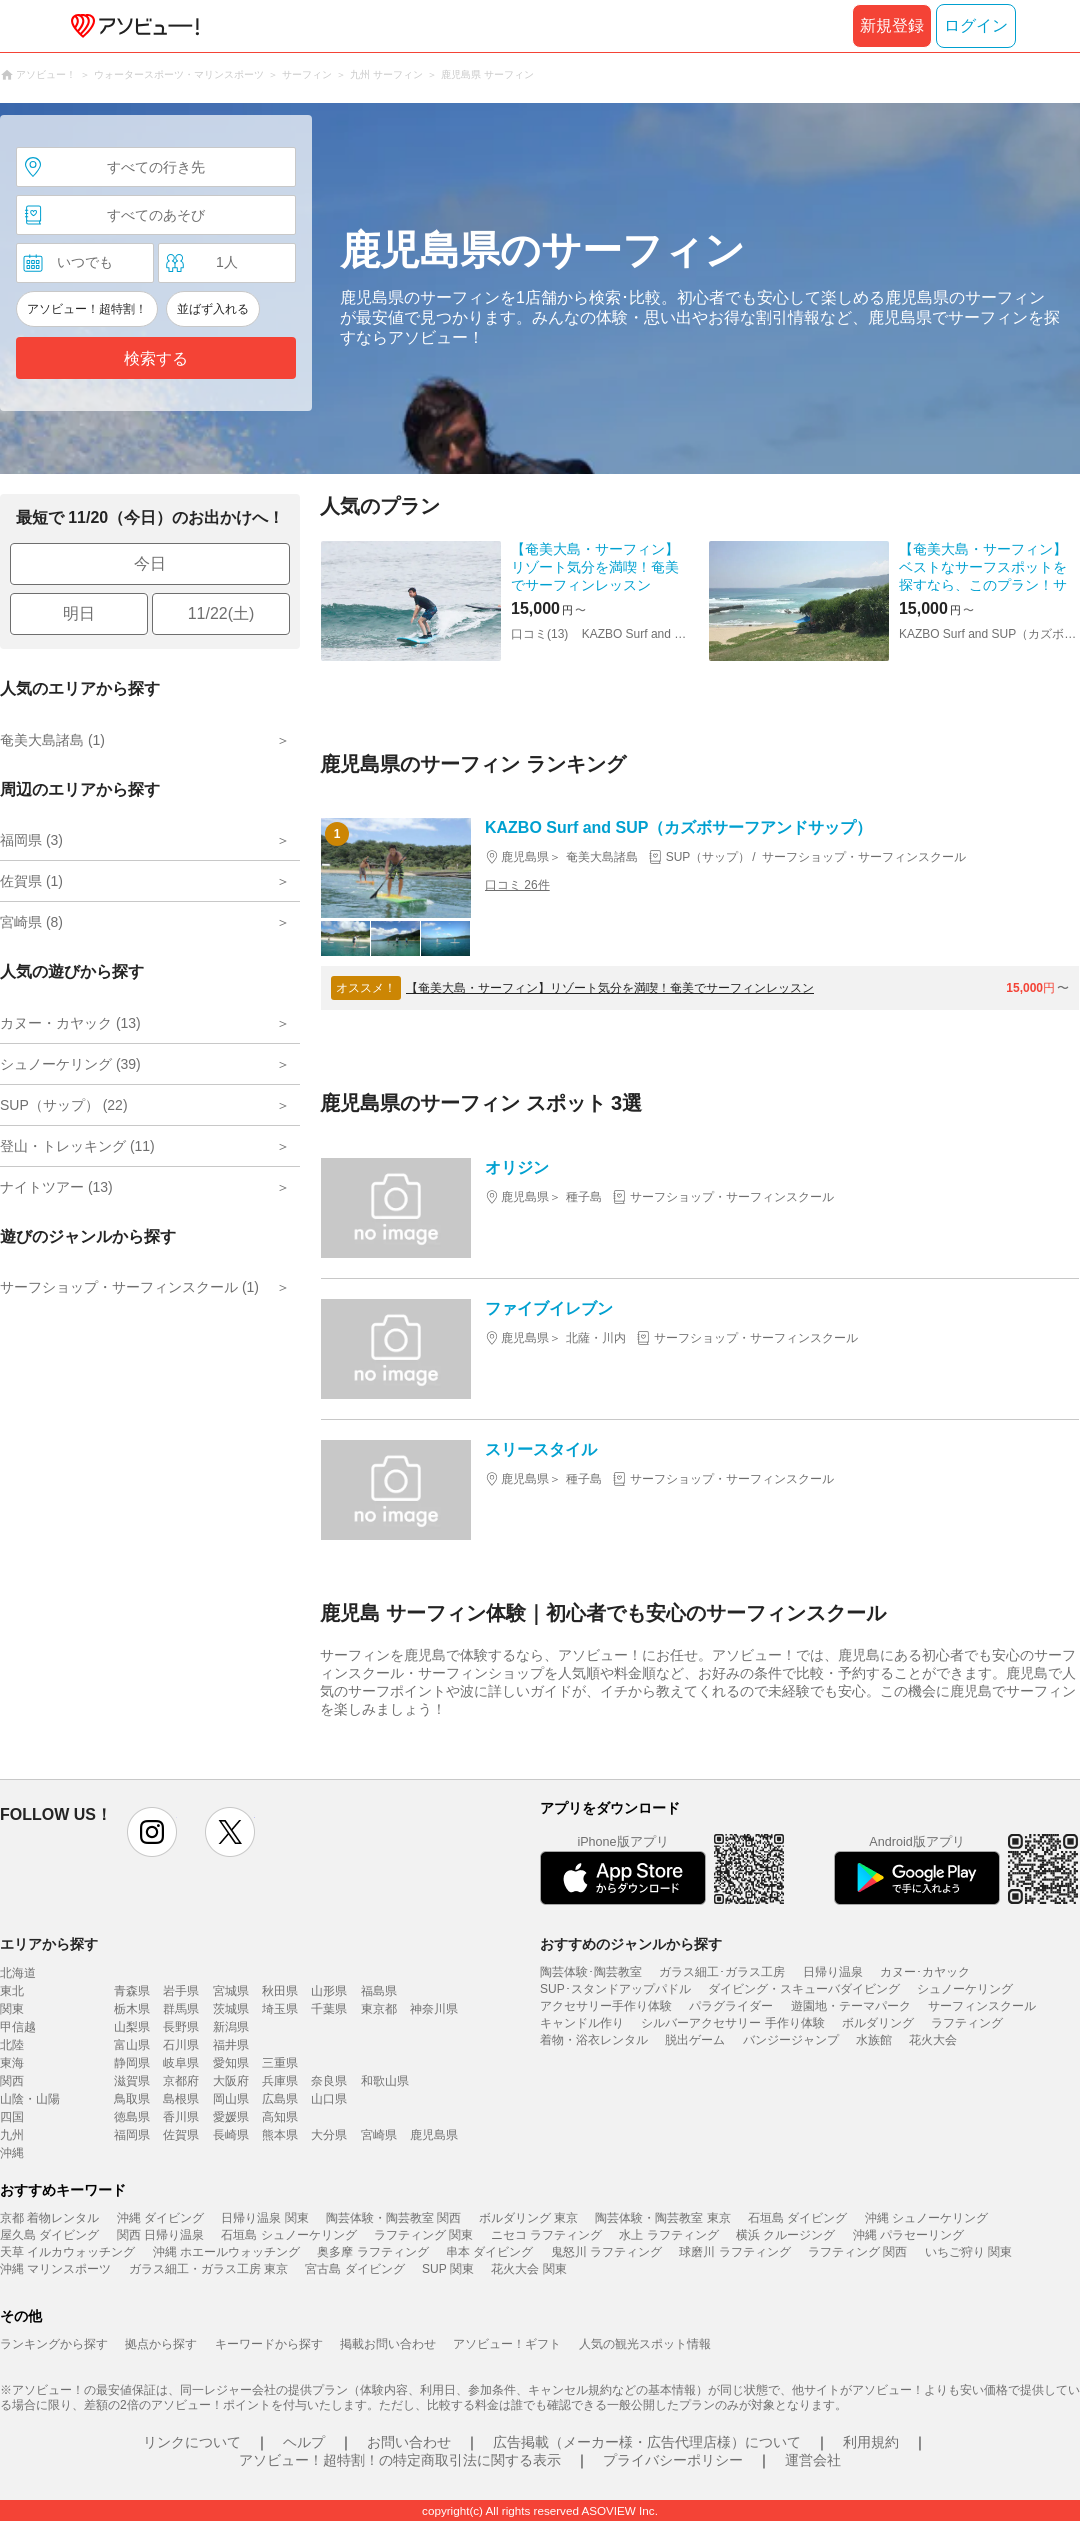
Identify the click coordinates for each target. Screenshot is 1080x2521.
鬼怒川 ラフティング (606, 2252)
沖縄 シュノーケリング (926, 2218)
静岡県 (132, 2063)
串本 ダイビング (489, 2252)
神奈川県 (434, 2009)
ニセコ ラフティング (546, 2235)
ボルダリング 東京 (528, 2218)
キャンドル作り (582, 2023)
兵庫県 (280, 2081)
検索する (156, 358)
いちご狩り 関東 (968, 2252)
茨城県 (231, 2009)
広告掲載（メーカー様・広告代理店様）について (647, 2442)
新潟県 (231, 2027)
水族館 (874, 2040)
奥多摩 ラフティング (372, 2252)
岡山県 (231, 2099)
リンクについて (192, 2442)
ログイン (976, 25)
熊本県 (280, 2135)
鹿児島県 (434, 2135)
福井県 (231, 2045)
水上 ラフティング (668, 2235)
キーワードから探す (269, 2344)
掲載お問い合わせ (388, 2344)
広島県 (280, 2099)
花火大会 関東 (528, 2269)
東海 (12, 2063)
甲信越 (18, 2027)
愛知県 (231, 2063)
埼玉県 (280, 2009)
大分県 (329, 2135)
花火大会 (933, 2040)
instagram (152, 1832)
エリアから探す (49, 1944)
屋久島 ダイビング (49, 2235)
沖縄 (12, 2153)
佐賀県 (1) (31, 881)
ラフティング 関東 (423, 2235)
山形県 (329, 1991)
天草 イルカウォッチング (67, 2252)
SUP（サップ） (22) (64, 1105)
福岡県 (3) (31, 840)
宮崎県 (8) (31, 922)
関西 (12, 2081)
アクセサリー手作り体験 (606, 2006)
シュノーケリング (965, 1989)
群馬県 (181, 2009)
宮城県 (231, 1991)
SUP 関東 (448, 2269)
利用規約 (871, 2442)
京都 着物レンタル (49, 2218)
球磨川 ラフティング (734, 2252)
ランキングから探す (54, 2344)
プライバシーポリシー (673, 2460)
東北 (12, 1991)
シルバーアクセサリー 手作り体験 (732, 2023)
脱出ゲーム (695, 2040)
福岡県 (132, 2135)
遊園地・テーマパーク (851, 2006)
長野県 (181, 2027)
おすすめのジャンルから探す (631, 1944)
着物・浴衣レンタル (594, 2040)
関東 (12, 2009)
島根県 (181, 2099)
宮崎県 (379, 2135)
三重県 (280, 2063)
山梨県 (132, 2027)
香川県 (181, 2117)
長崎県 (231, 2135)
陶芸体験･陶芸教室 (591, 1972)
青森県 (132, 1991)
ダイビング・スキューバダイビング (804, 1989)
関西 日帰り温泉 (160, 2235)
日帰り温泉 (833, 1972)
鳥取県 (132, 2099)
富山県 (132, 2045)
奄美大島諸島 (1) (52, 740)
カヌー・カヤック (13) (70, 1023)
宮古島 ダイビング (354, 2269)
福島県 (379, 1991)
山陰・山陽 (30, 2099)
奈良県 (329, 2081)
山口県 (329, 2099)
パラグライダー (731, 2006)
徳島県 (132, 2117)
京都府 (181, 2081)
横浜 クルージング (785, 2235)
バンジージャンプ (791, 2040)
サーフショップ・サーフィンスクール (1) (129, 1287)
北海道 (18, 1973)
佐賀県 (181, 2135)
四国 (12, 2117)
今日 (150, 563)
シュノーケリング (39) (70, 1064)
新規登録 (892, 25)
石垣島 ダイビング (797, 2218)
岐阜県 (181, 2063)
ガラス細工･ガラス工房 (722, 1972)
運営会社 (813, 2460)
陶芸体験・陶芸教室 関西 (393, 2218)
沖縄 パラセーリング (908, 2235)
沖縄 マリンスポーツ (55, 2269)
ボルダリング (878, 2023)
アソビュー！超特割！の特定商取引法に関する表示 (400, 2460)
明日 (79, 613)
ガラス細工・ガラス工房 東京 (208, 2269)
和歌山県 (385, 2081)
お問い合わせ (409, 2442)
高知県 (280, 2117)
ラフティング (967, 2023)
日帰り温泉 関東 (264, 2218)
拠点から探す (161, 2344)
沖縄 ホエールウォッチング (226, 2252)
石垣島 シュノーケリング (288, 2235)
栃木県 (132, 2009)
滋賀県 (132, 2081)
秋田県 (280, 1991)
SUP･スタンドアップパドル (615, 1989)
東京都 (379, 2009)
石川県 (181, 2045)
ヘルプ (304, 2442)
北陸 (12, 2045)
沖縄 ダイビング (160, 2218)
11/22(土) (221, 613)
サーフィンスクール (982, 2006)
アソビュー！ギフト (507, 2344)
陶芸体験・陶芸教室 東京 (662, 2218)
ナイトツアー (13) (56, 1187)
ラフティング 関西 (857, 2252)
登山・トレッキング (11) (77, 1146)
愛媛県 (231, 2117)
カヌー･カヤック (925, 1972)
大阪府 (231, 2081)
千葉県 (329, 2009)
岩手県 (181, 1991)
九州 (12, 2135)
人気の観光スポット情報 (645, 2344)
